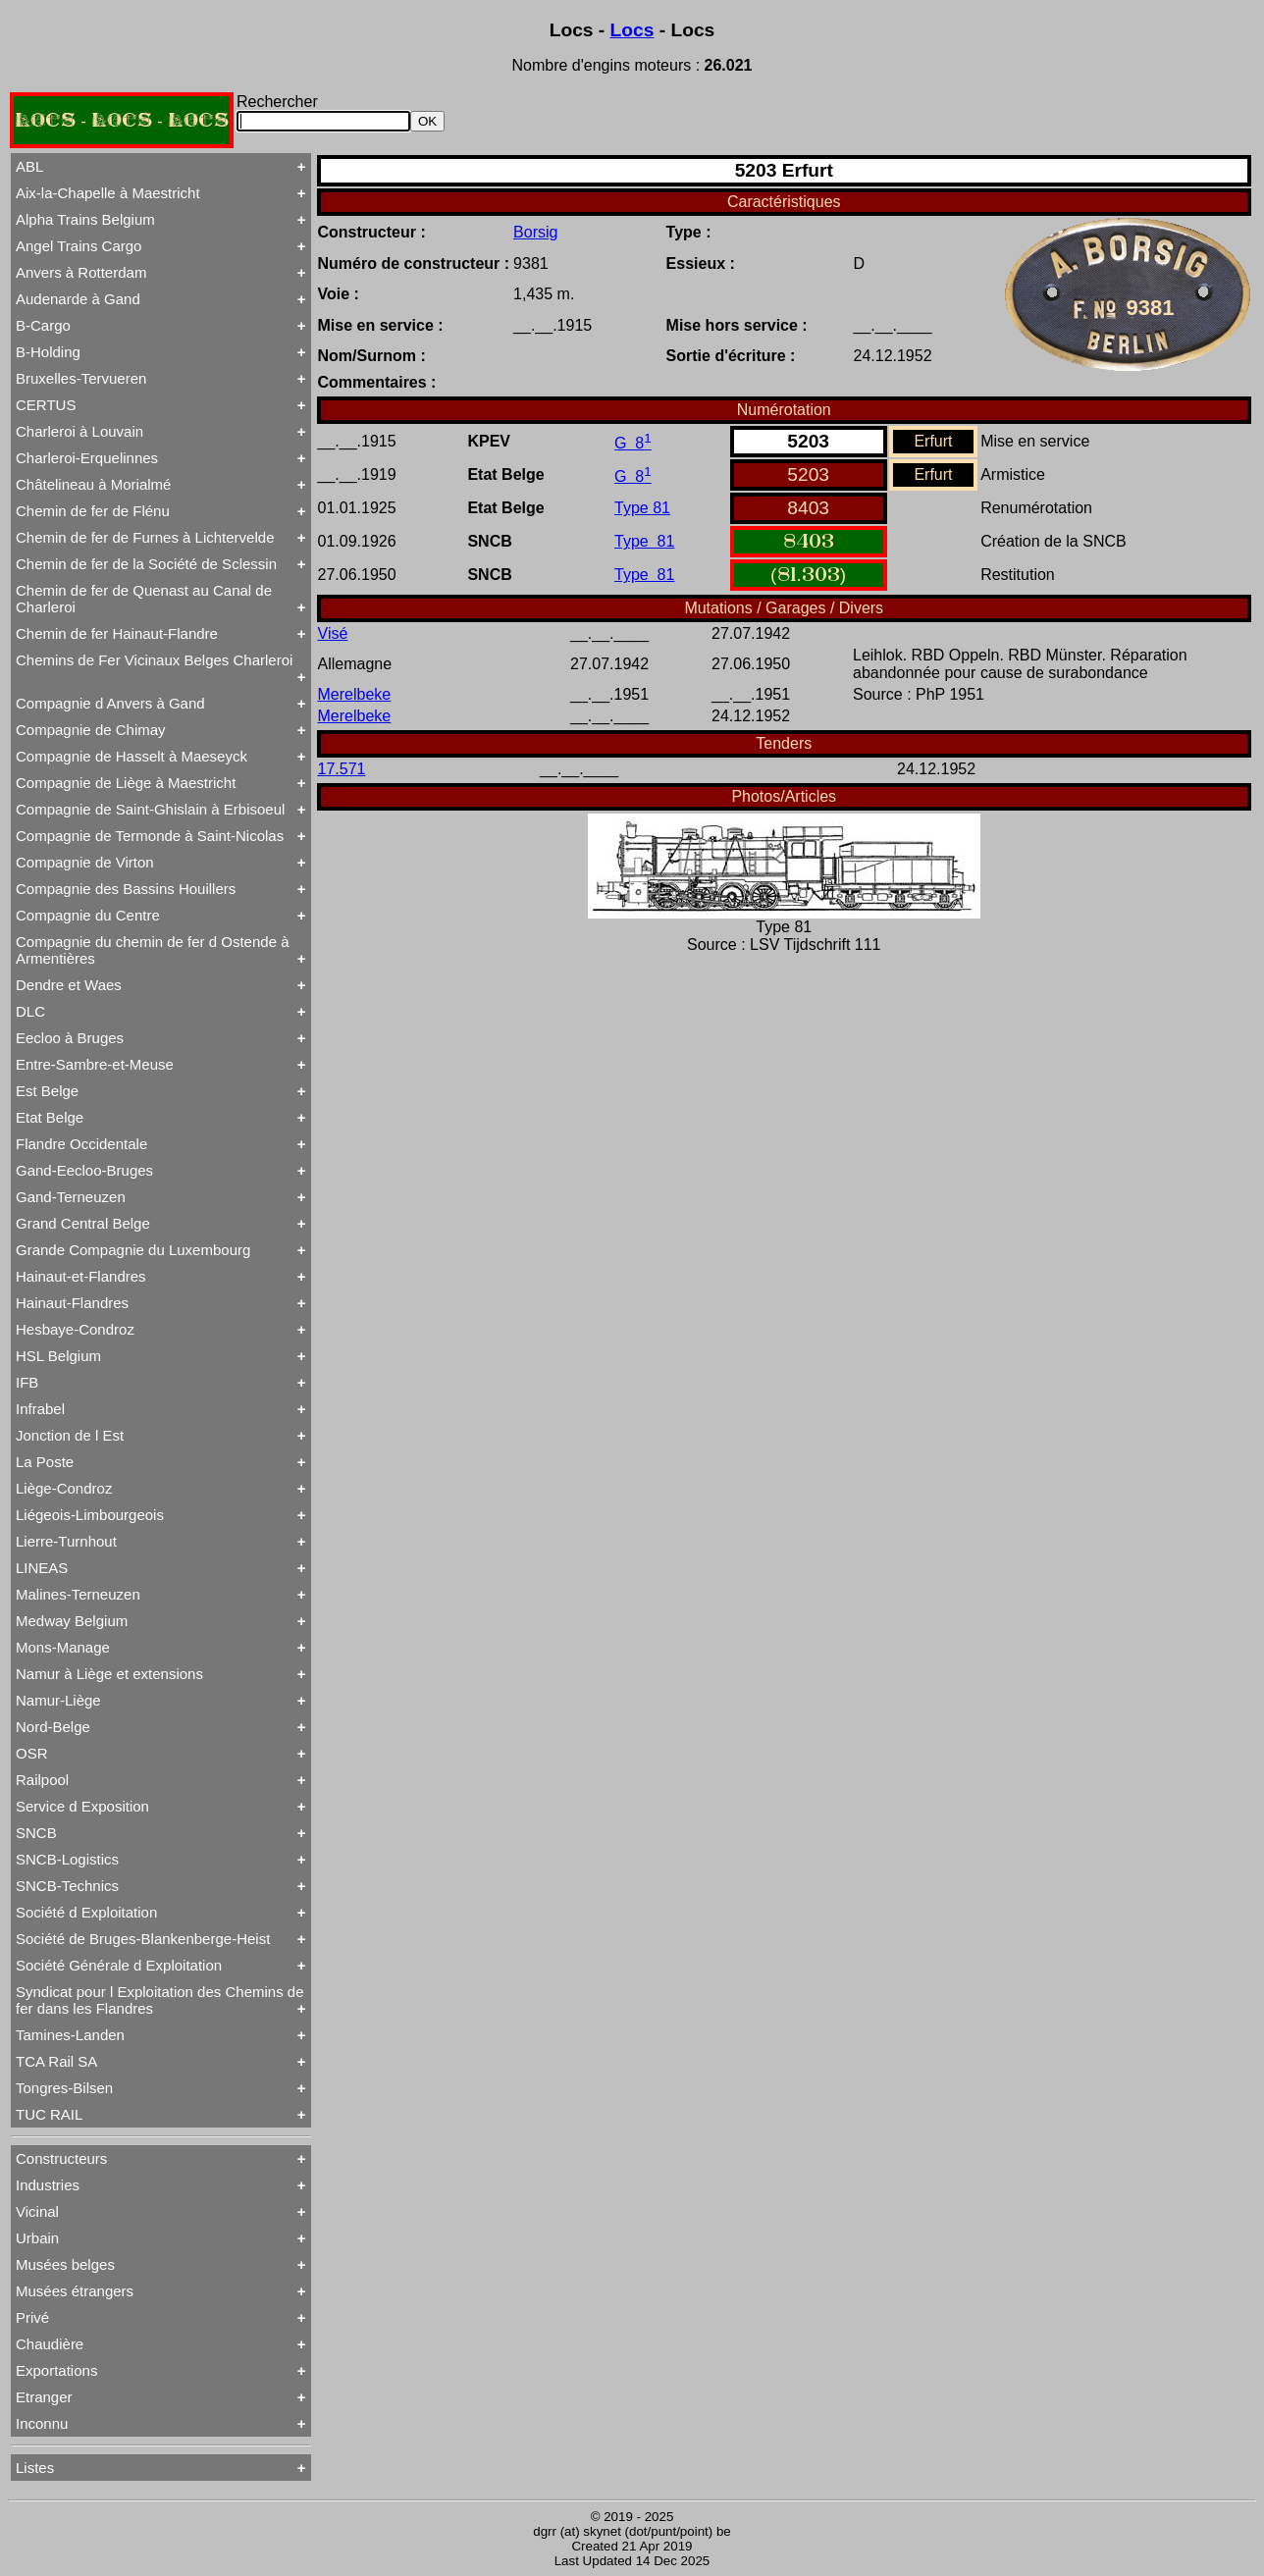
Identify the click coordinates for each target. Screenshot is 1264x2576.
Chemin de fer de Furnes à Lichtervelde (145, 537)
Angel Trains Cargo (78, 245)
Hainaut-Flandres (72, 1302)
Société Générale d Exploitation (119, 1965)
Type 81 (642, 507)
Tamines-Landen (70, 2034)
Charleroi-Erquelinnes (87, 457)
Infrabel (40, 1408)
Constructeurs (61, 2158)
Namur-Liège (58, 1700)
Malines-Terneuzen (78, 1594)
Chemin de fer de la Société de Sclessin (146, 563)
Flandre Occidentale (81, 1143)
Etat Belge (49, 1117)
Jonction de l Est (70, 1435)
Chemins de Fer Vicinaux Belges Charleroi (154, 660)
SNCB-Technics (67, 1885)
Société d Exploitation (86, 1912)
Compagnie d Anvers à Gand (110, 703)
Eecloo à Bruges (70, 1037)
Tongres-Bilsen (64, 2087)
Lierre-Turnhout (66, 1541)
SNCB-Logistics (67, 1859)
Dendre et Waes (69, 984)
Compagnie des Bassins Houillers (126, 888)
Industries (47, 2185)
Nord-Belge (53, 1726)
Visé (333, 633)
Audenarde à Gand (78, 298)
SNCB (36, 1832)
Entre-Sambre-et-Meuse (95, 1064)
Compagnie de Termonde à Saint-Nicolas (150, 835)
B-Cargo (43, 325)
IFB (27, 1382)
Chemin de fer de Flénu (93, 510)
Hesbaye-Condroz (75, 1329)
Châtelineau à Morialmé (93, 484)
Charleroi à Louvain (79, 431)
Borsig (535, 232)
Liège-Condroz (64, 1488)
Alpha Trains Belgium (85, 219)
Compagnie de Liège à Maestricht (126, 782)
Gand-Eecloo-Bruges (84, 1170)
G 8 (633, 443)
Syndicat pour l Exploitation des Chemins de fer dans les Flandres (160, 2000)
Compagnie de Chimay (91, 729)
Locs (632, 30)
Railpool (42, 1779)
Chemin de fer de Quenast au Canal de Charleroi (144, 598)
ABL (29, 166)
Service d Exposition (82, 1806)
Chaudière (49, 2344)
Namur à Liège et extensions (109, 1673)
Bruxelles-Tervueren (81, 378)
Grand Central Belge (83, 1223)
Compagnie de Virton (85, 862)
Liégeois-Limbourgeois (90, 1514)
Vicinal (37, 2211)
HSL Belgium (58, 1355)
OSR (32, 1753)
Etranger (44, 2397)
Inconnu (42, 2423)
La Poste (45, 1461)
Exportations (56, 2370)
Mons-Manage (63, 1647)
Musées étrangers (74, 2291)
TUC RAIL (49, 2114)
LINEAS (42, 1567)
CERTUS (46, 404)
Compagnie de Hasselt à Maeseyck (131, 756)
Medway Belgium (72, 1620)
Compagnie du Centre (88, 915)
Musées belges (65, 2264)
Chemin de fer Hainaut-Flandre (117, 633)
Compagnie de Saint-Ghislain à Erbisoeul (150, 809)
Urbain (37, 2238)
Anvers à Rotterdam (81, 272)
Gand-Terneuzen (71, 1196)
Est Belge (47, 1090)
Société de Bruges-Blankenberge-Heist (143, 1938)
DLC (30, 1011)
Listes (35, 2467)
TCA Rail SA (56, 2061)
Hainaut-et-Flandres (81, 1276)
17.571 (342, 769)
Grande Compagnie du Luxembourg (133, 1249)
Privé (32, 2317)
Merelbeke (355, 694)
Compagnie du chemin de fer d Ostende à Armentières (153, 950)
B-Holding (48, 351)
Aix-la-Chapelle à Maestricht (108, 192)
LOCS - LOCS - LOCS (122, 120)
